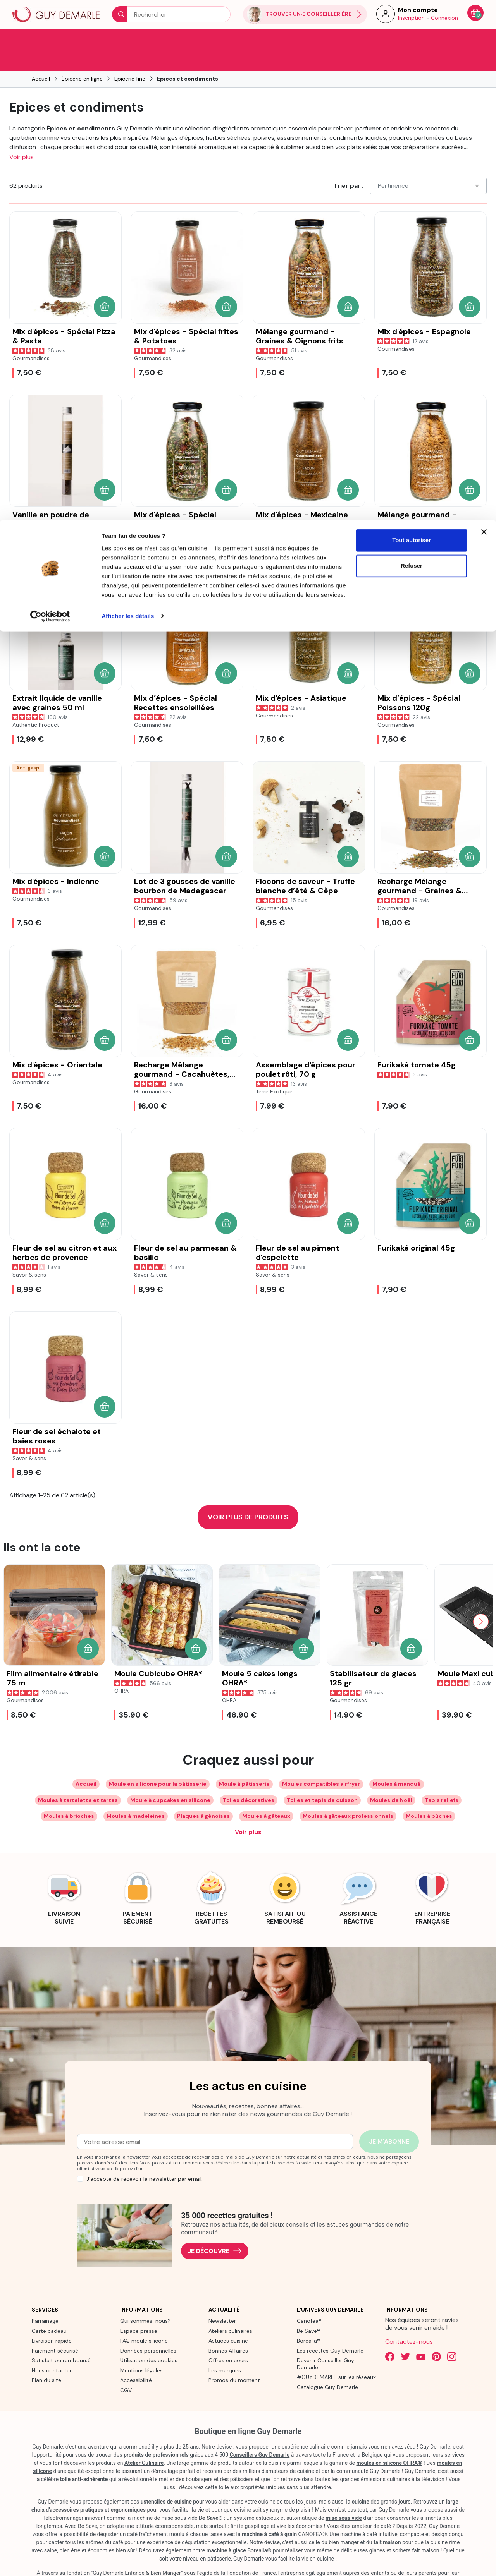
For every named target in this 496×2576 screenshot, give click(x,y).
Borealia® (308, 2319)
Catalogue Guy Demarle (327, 2365)
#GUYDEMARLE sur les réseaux (336, 2355)
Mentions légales (141, 2349)
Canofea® (309, 2299)
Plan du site (46, 2358)
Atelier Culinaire (144, 2442)
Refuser (411, 46)
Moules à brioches (69, 1794)
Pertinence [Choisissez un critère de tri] (429, 164)
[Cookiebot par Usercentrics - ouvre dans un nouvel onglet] (50, 96)
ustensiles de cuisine (166, 2480)
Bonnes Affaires (228, 2329)
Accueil (86, 1762)
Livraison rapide (52, 2319)
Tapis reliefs (441, 1778)
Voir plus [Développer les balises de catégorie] (248, 1811)
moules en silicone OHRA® (389, 2442)
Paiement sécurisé (55, 2329)
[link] (64, 1875)
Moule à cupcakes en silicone (170, 1778)
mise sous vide (344, 2497)
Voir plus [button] (21, 136)
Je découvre (215, 2229)
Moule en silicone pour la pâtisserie (158, 1762)
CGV (126, 2368)
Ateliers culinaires (230, 2309)
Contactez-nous (409, 2320)
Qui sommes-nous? (145, 2299)
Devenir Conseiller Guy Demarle (325, 2342)
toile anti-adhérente (84, 2458)
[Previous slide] (15, 1600)
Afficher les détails (128, 96)
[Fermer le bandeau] (484, 12)
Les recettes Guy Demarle (330, 2329)
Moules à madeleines (136, 1794)
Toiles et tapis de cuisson (322, 1778)
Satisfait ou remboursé (61, 2339)
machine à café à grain (269, 2513)
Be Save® (308, 2309)
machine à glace (226, 2529)
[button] (104, 285)
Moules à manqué (396, 1762)
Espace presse (138, 2309)
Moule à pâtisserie (244, 1762)
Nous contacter (52, 2349)
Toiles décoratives (248, 1778)
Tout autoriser (411, 20)
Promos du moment (234, 2358)
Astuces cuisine (228, 2319)
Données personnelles (148, 2329)
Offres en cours (228, 2339)
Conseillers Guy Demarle (260, 2433)
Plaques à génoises (203, 1794)
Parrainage (45, 2299)
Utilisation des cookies (148, 2339)
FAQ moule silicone (144, 2319)
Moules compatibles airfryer (321, 1762)
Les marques (224, 2349)
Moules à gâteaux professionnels (348, 1794)
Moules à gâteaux (266, 1794)
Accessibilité (136, 2358)
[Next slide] (481, 1600)
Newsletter (222, 2299)
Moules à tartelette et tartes (78, 1778)
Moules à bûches (429, 1794)
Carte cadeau (49, 2309)
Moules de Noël (391, 1778)
